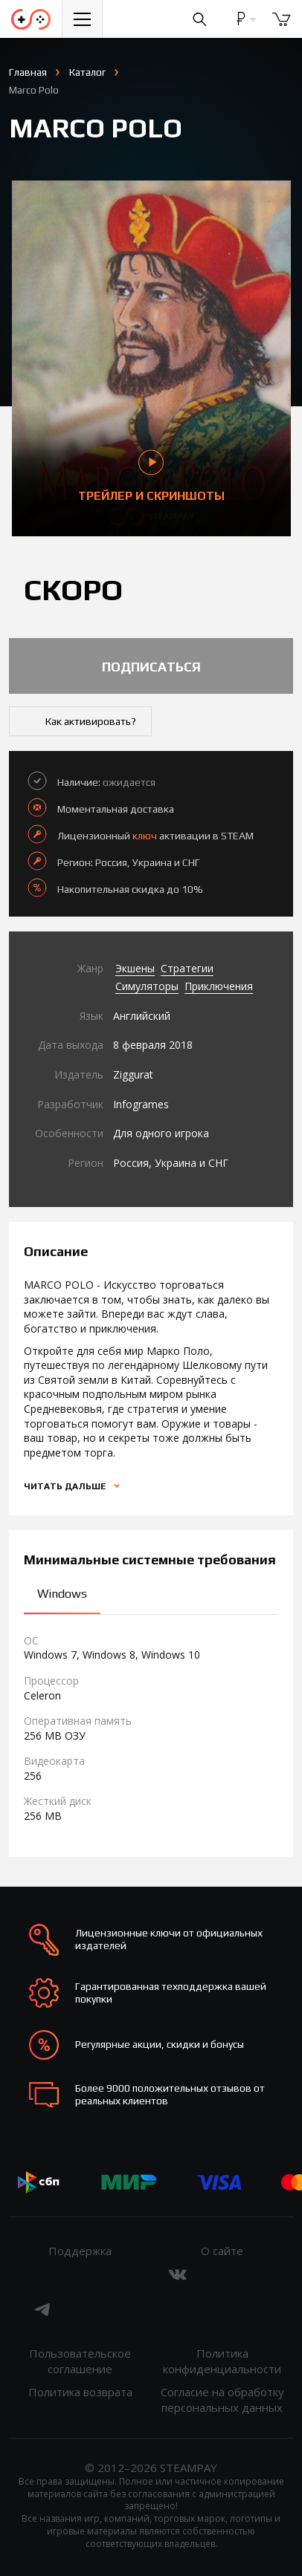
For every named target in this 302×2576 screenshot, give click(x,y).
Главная (28, 72)
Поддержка (80, 2250)
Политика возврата (80, 2391)
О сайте (222, 2250)
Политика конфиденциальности (222, 2361)
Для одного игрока (161, 1133)
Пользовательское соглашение (80, 2361)
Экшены (135, 968)
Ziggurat (133, 1074)
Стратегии (187, 968)
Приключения (218, 986)
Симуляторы (147, 986)
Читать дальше (66, 1486)
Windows (62, 1594)
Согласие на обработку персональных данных (222, 2399)
